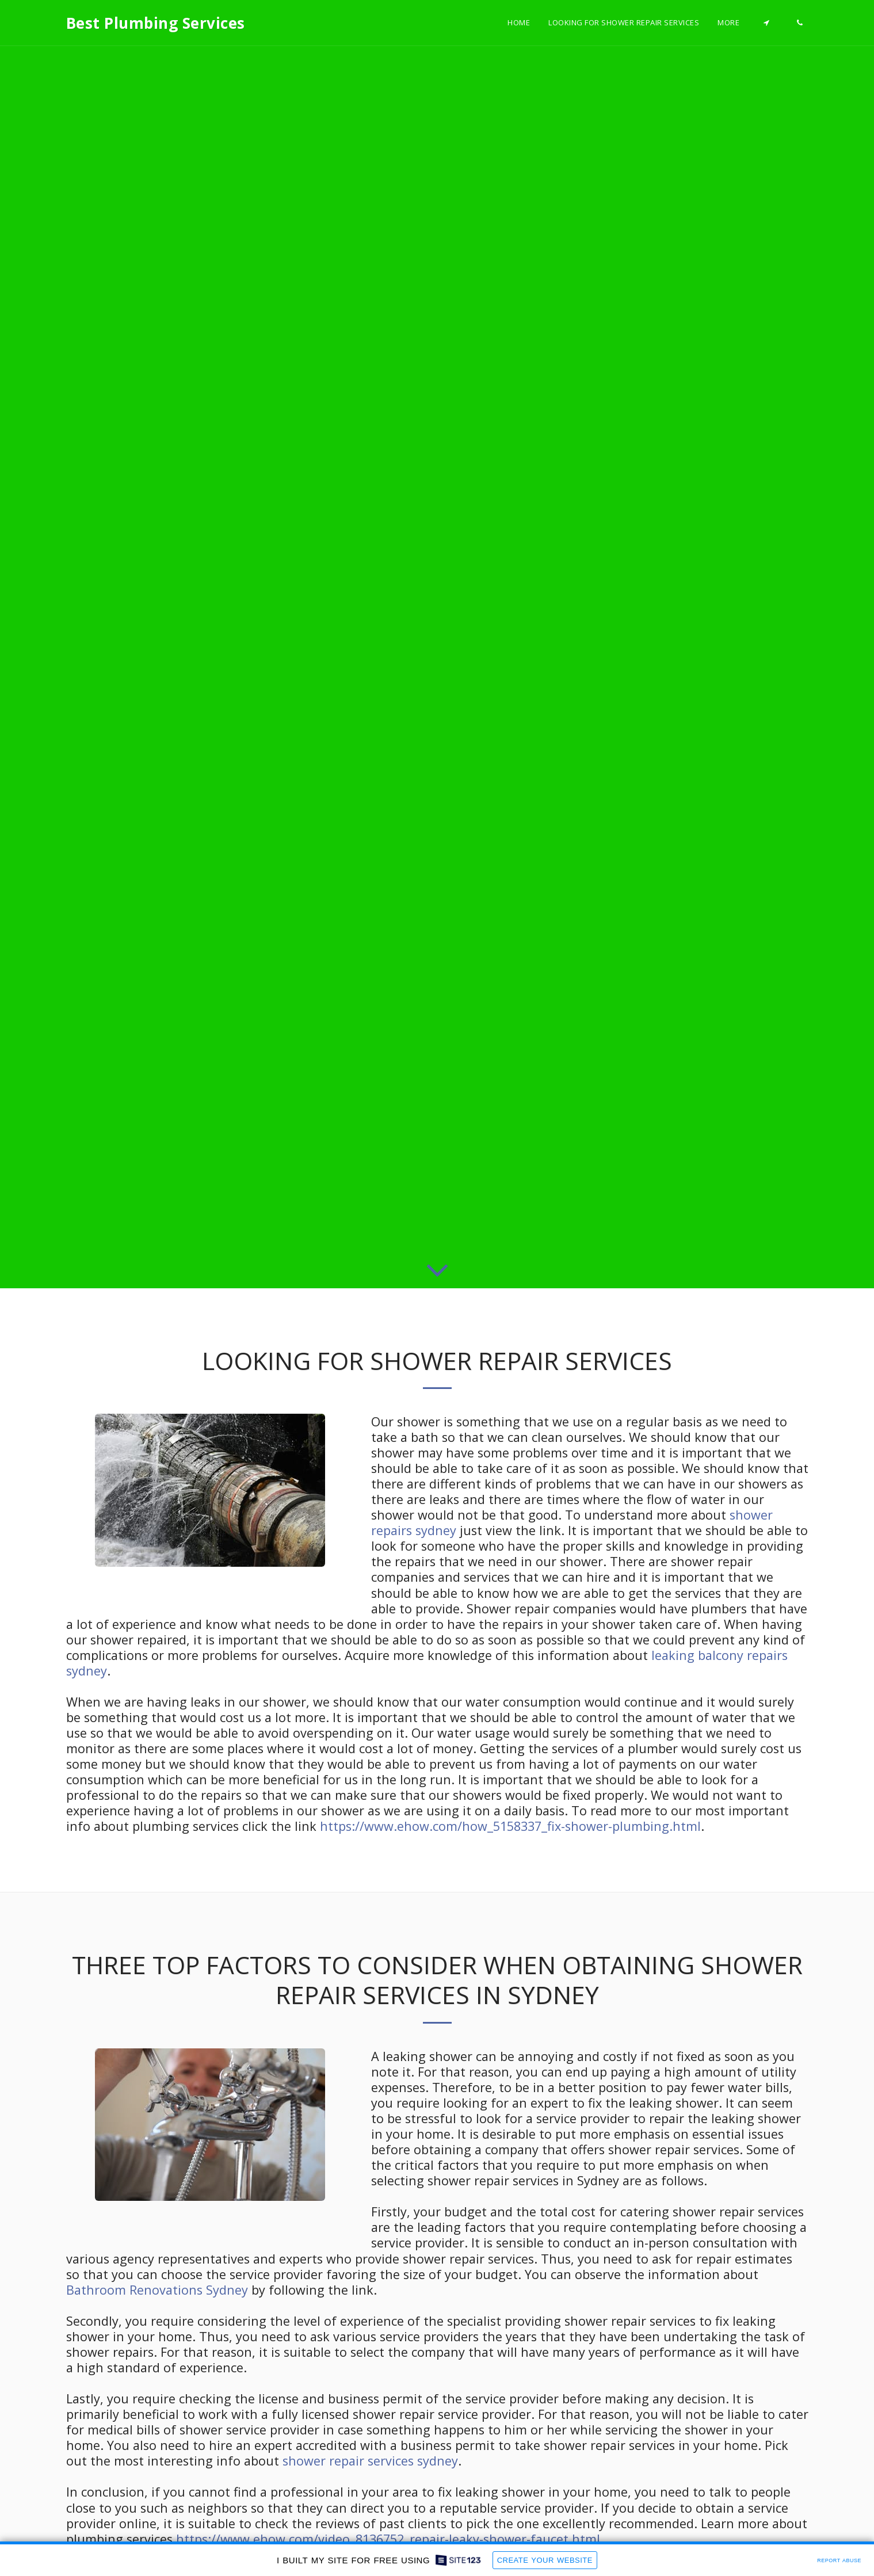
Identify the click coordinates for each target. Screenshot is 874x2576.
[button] (766, 22)
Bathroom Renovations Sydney (157, 2289)
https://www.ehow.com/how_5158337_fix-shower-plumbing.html (510, 1826)
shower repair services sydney (370, 2460)
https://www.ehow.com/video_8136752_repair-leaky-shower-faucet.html (388, 2539)
